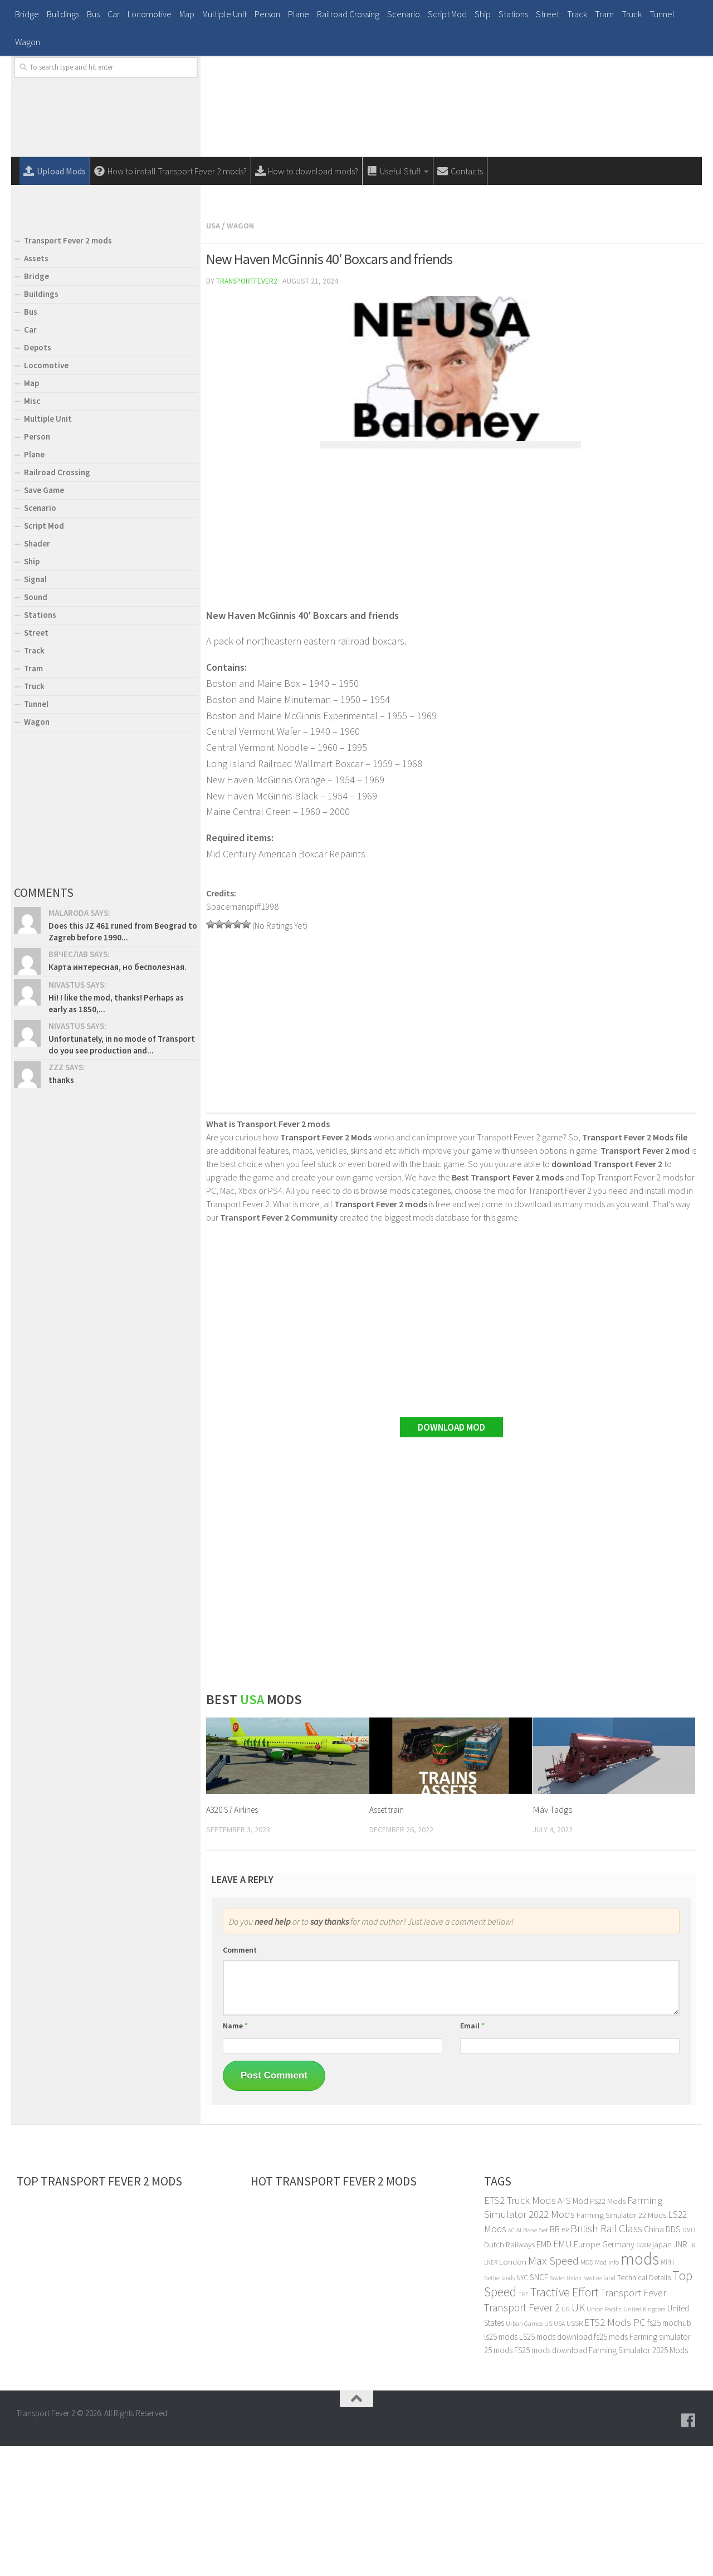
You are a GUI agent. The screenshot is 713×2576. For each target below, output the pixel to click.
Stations (513, 13)
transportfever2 (248, 411)
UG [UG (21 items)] (565, 2438)
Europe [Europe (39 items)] (587, 2373)
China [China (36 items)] (654, 2359)
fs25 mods (611, 2466)
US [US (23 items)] (548, 2453)
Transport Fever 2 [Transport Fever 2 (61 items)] (522, 2437)
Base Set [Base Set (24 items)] (535, 2359)
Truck (632, 13)
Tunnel (662, 13)
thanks (61, 1211)
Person (267, 13)
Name (235, 2155)
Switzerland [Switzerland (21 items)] (599, 2407)
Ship (483, 13)
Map (186, 13)
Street (547, 13)
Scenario (403, 13)
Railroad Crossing (348, 13)
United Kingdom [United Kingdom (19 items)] (644, 2439)
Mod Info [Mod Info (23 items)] (607, 2392)
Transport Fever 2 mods (68, 371)
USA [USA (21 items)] (559, 2453)
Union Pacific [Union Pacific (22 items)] (604, 2438)
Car (114, 13)
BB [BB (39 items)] (555, 2358)
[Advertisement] (451, 266)
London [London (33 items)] (512, 2391)
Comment (240, 2080)
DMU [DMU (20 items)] (688, 2360)
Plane (298, 13)
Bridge (27, 13)
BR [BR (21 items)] (565, 2359)
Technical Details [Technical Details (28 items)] (644, 2407)
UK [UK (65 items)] (578, 2437)
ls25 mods (500, 2466)
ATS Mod (573, 2330)
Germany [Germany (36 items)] (618, 2374)
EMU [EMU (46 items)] (562, 2374)
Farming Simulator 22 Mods (621, 2345)
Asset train (389, 1939)
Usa (214, 356)
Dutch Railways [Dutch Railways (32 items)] (509, 2374)
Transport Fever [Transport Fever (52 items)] (633, 2422)
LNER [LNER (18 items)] (490, 2392)
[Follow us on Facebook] (688, 2550)
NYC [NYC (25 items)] (522, 2407)
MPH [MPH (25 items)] (667, 2392)
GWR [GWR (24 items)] (643, 2374)
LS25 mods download (555, 2466)
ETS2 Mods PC (615, 2452)
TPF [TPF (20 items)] (523, 2424)
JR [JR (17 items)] (692, 2375)
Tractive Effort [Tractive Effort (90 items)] (564, 2421)
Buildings (63, 13)
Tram (604, 13)
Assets (36, 389)
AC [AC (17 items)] (511, 2360)
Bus (93, 13)
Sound (35, 728)
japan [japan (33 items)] (662, 2374)
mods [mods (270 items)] (640, 2388)
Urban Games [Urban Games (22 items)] (524, 2453)
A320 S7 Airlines (235, 1939)
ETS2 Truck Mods (520, 2330)
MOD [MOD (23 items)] (586, 2392)
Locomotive (150, 13)
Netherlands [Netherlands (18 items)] (499, 2408)
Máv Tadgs (552, 1939)
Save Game (44, 621)
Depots (37, 478)
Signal (35, 710)
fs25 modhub (669, 2452)
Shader (37, 674)
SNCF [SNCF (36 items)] (539, 2407)
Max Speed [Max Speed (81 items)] (553, 2390)
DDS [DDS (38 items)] (673, 2358)
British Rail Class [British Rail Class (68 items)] (606, 2358)
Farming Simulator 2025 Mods (638, 2480)
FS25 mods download (550, 2480)
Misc (32, 531)
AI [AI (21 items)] (518, 2359)
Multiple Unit (224, 13)
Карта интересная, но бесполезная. (117, 1097)
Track (577, 13)
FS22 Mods (608, 2331)
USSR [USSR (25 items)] (575, 2453)
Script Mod (447, 13)
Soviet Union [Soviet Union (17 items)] (566, 2408)
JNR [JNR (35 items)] (680, 2374)
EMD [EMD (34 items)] (543, 2374)
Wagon (27, 41)
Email (472, 2155)
